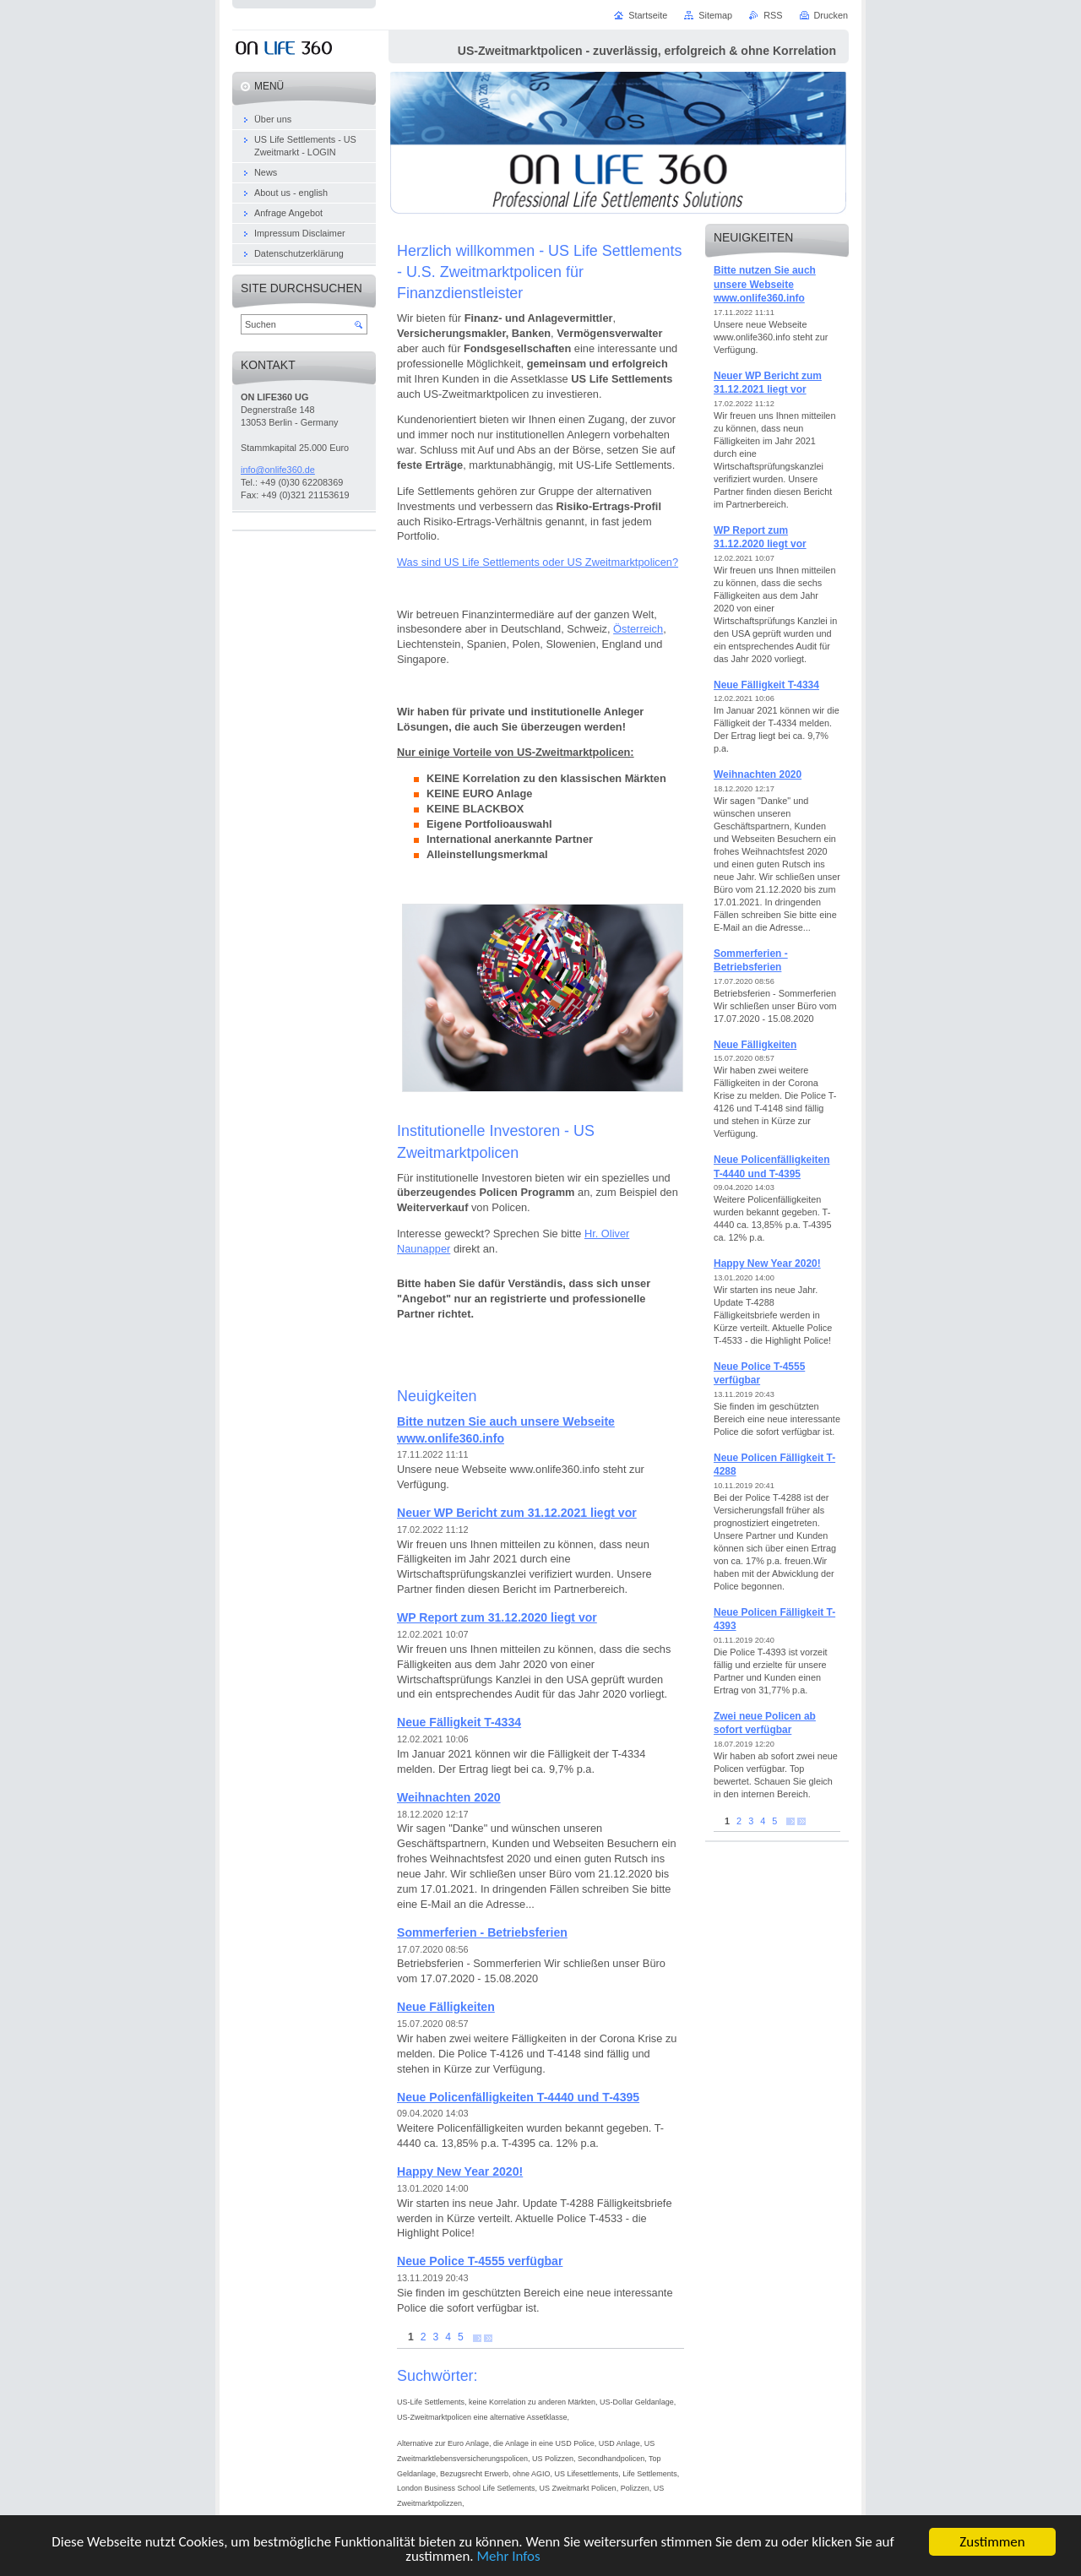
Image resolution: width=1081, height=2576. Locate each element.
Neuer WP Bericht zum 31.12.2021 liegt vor (517, 1512)
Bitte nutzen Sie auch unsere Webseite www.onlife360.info (765, 284)
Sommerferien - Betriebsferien (482, 1932)
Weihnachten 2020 (449, 1797)
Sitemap (715, 15)
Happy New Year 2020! (460, 2171)
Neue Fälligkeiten (446, 2007)
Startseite (647, 15)
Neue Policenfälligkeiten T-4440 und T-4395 (518, 2097)
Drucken (831, 15)
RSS (772, 15)
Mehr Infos (508, 2559)
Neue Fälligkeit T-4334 (459, 1722)
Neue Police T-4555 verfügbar (479, 2261)
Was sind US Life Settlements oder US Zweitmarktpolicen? (537, 562)
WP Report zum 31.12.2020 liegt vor (497, 1617)
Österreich (638, 628)
